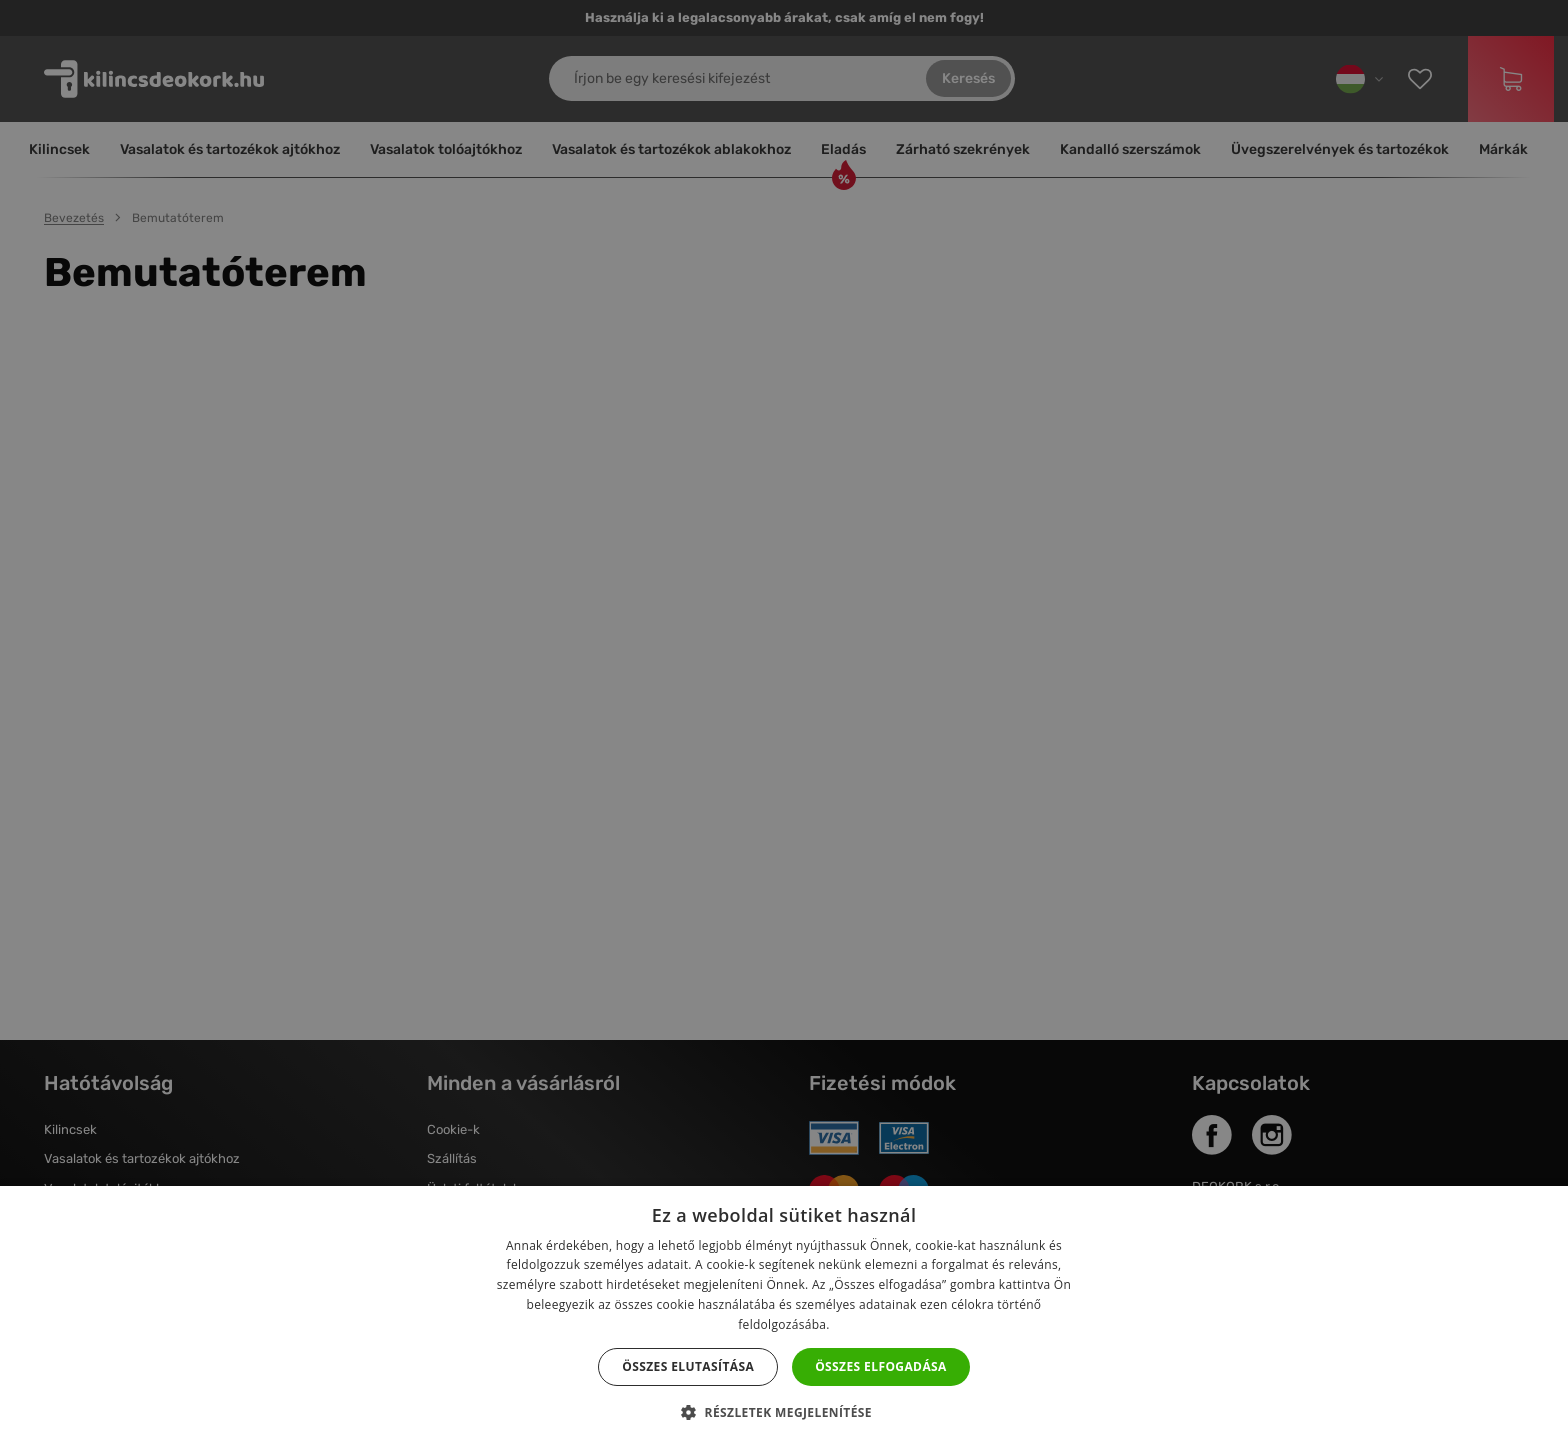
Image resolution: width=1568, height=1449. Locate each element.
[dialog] (784, 724)
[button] (784, 1413)
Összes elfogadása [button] (881, 1366)
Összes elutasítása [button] (688, 1366)
